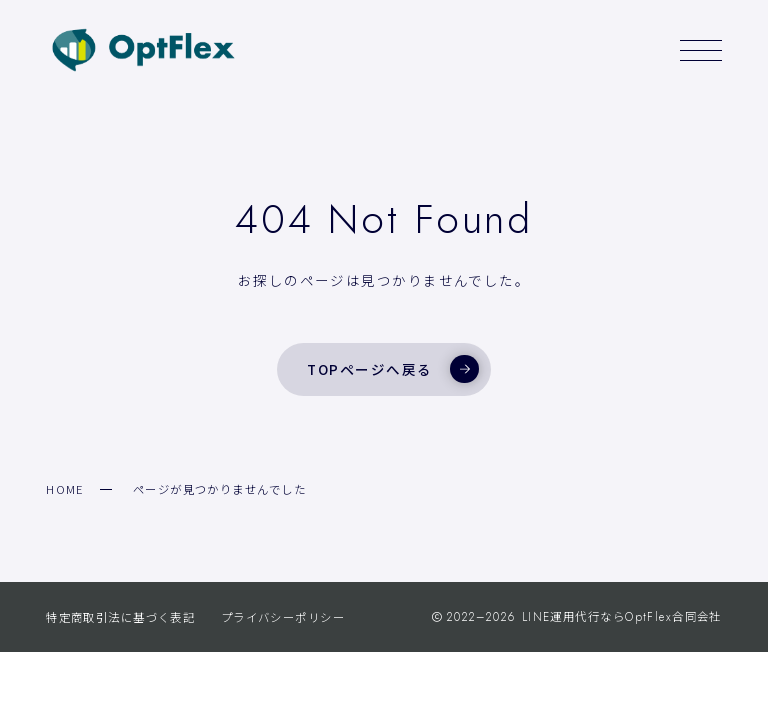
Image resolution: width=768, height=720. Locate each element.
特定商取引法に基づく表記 (120, 617)
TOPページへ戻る (392, 369)
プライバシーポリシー (283, 617)
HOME (65, 489)
